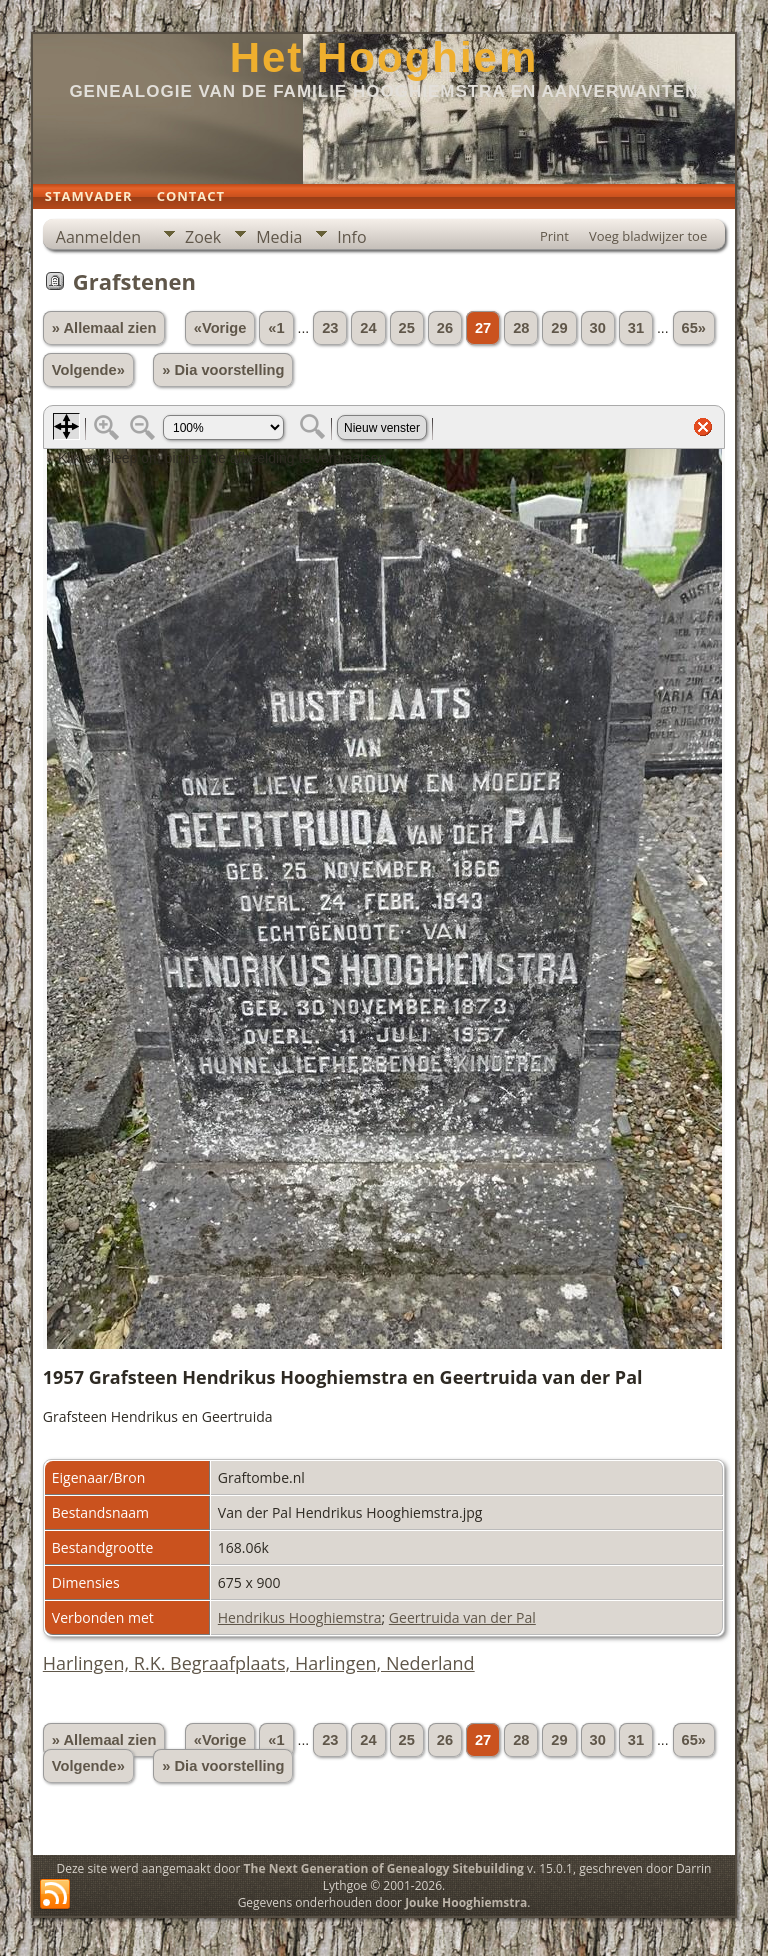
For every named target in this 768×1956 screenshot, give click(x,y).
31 (636, 328)
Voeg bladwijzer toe (648, 236)
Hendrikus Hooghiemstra (300, 1617)
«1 (276, 328)
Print (554, 236)
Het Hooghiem (384, 57)
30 (598, 328)
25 (407, 328)
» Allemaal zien (104, 328)
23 (330, 328)
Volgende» (88, 370)
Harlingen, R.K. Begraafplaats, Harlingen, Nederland (259, 1663)
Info (351, 237)
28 (521, 328)
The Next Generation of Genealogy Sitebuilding (384, 1868)
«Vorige (220, 328)
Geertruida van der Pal (462, 1617)
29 (559, 328)
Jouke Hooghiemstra (466, 1902)
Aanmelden (98, 237)
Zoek (203, 237)
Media (279, 237)
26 (445, 328)
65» (694, 328)
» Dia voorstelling (223, 370)
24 (368, 328)
